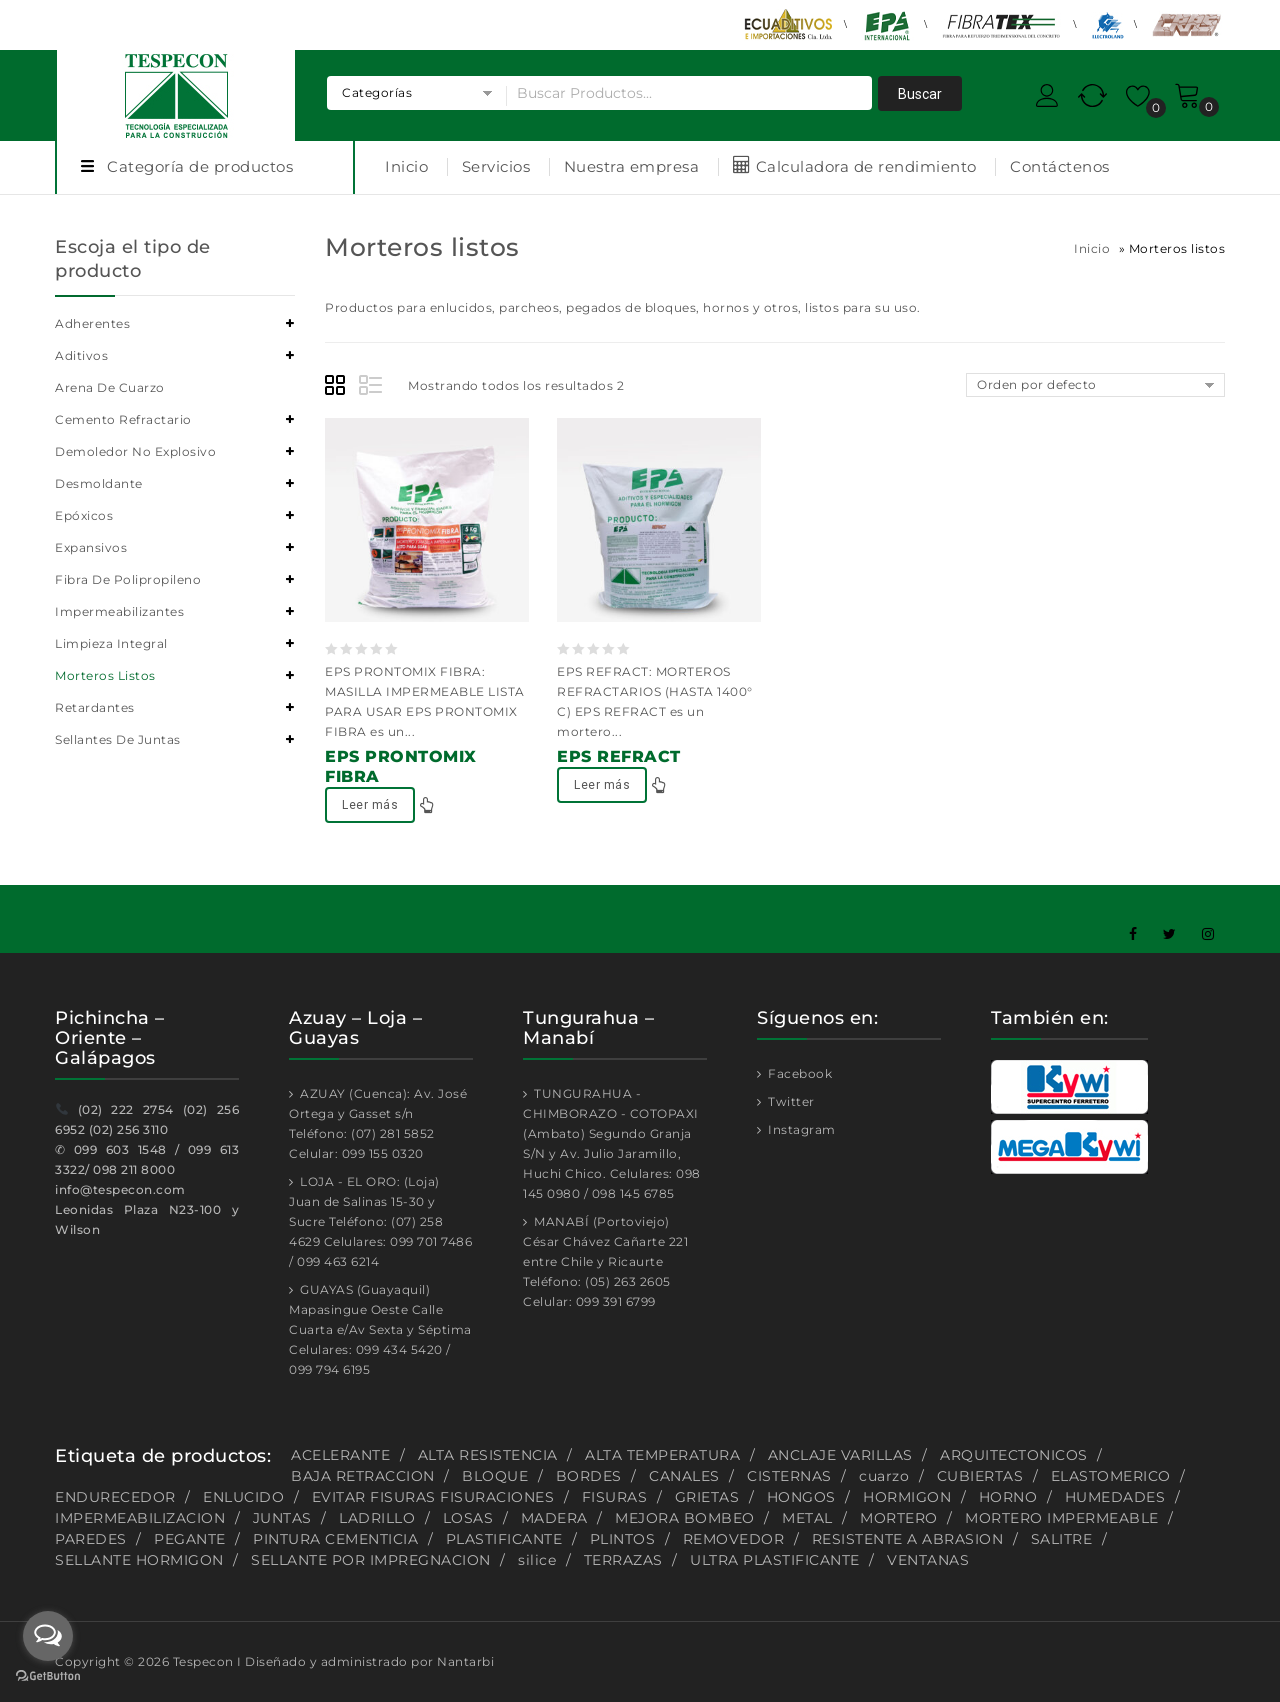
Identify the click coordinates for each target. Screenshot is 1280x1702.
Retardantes (95, 707)
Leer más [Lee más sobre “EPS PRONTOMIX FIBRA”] (370, 805)
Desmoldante (99, 483)
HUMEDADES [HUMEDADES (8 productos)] (1115, 1497)
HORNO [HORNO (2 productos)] (1008, 1497)
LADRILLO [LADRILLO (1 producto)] (377, 1518)
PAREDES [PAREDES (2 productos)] (91, 1539)
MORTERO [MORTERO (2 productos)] (899, 1518)
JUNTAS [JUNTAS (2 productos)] (282, 1518)
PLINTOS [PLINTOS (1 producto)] (623, 1539)
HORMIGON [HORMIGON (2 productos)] (907, 1497)
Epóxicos (84, 515)
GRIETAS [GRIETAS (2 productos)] (707, 1497)
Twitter (790, 1101)
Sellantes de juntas (118, 739)
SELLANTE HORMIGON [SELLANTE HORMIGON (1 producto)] (139, 1560)
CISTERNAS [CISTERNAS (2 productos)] (789, 1476)
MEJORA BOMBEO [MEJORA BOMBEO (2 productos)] (685, 1518)
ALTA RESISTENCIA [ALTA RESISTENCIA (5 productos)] (488, 1455)
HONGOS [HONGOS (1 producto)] (801, 1497)
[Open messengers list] (48, 1636)
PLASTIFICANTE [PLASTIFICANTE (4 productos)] (504, 1539)
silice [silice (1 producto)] (537, 1560)
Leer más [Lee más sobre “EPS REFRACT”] (602, 785)
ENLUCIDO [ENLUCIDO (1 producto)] (243, 1497)
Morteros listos (105, 675)
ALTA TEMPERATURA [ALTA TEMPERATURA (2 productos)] (662, 1455)
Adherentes (92, 323)
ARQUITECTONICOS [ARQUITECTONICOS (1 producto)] (1014, 1455)
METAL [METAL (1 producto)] (807, 1518)
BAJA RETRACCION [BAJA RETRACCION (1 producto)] (363, 1476)
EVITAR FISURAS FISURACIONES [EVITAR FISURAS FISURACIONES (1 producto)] (433, 1497)
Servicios (496, 166)
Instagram (800, 1129)
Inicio (406, 166)
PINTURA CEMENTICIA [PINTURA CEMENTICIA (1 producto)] (335, 1539)
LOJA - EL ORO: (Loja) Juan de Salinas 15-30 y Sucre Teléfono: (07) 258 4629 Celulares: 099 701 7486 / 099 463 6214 (380, 1221)
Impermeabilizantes (119, 611)
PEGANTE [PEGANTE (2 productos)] (190, 1539)
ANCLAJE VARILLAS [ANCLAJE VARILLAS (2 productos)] (840, 1455)
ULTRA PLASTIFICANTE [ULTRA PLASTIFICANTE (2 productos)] (775, 1560)
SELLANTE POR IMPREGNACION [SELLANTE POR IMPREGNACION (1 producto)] (371, 1560)
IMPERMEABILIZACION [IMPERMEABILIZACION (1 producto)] (140, 1518)
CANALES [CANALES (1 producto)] (684, 1476)
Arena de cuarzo (110, 387)
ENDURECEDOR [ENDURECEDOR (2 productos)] (115, 1497)
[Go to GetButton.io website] (48, 1678)
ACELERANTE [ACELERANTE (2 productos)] (340, 1455)
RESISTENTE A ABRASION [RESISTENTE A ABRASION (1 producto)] (908, 1539)
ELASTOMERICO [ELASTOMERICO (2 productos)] (1111, 1476)
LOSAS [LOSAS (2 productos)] (468, 1518)
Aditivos (81, 355)
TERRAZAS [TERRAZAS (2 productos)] (623, 1560)
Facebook (799, 1073)
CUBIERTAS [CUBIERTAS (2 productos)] (980, 1476)
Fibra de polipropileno (128, 579)
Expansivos (91, 547)
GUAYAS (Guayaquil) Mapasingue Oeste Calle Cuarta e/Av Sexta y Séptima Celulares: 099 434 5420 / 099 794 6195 (380, 1329)
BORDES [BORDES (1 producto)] (589, 1476)
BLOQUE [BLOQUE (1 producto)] (495, 1476)
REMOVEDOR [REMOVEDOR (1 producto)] (734, 1539)
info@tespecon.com (120, 1189)
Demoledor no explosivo (135, 451)
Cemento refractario (123, 419)
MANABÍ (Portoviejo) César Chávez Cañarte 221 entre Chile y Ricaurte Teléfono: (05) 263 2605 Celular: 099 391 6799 (605, 1261)
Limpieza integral (111, 643)
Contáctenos (1060, 166)
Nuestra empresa (632, 166)
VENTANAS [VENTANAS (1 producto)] (928, 1560)
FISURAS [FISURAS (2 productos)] (615, 1497)
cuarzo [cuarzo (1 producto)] (884, 1476)
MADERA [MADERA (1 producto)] (554, 1518)
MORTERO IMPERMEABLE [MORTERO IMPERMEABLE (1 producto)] (1062, 1518)
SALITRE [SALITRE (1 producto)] (1062, 1539)
